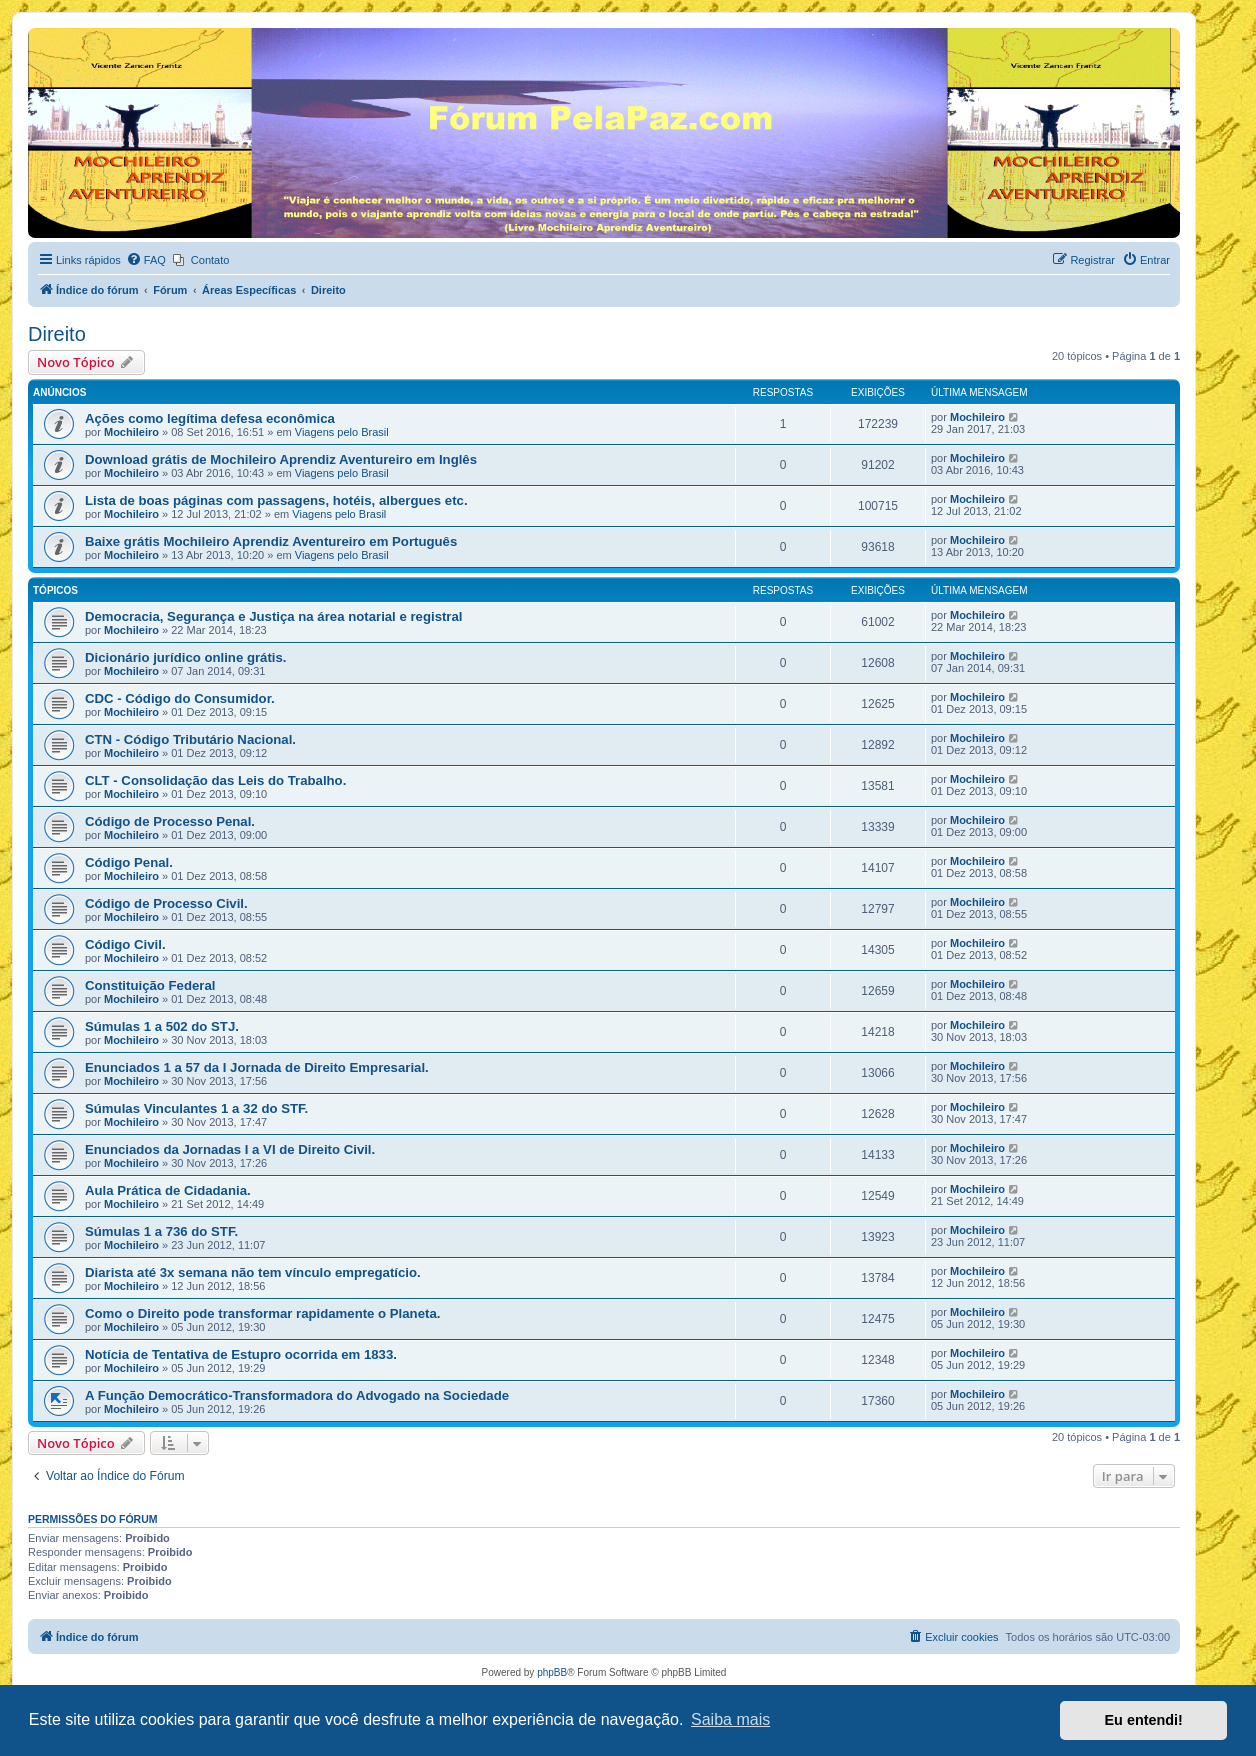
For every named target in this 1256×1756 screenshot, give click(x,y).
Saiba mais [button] (730, 1719)
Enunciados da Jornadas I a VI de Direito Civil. (230, 1149)
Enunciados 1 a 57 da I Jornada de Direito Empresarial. (257, 1067)
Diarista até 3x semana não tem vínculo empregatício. (253, 1272)
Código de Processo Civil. (166, 903)
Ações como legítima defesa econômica (210, 418)
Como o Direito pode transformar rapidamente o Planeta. (262, 1313)
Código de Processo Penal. (170, 821)
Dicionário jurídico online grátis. (186, 657)
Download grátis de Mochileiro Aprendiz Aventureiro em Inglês (281, 459)
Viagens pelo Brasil (342, 432)
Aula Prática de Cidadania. (168, 1190)
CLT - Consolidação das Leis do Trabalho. (215, 780)
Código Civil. (125, 944)
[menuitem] (146, 260)
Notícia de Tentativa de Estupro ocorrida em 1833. (241, 1354)
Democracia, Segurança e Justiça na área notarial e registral (274, 616)
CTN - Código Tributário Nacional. (190, 739)
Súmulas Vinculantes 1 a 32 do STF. (196, 1108)
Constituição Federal (150, 985)
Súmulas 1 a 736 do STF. (161, 1231)
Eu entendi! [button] (1144, 1720)
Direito (57, 334)
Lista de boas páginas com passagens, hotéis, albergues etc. (276, 500)
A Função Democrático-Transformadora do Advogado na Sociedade (297, 1395)
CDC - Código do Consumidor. (180, 698)
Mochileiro (131, 432)
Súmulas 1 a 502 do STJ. (162, 1026)
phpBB (552, 1672)
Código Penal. (129, 862)
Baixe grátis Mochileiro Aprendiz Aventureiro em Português (271, 541)
